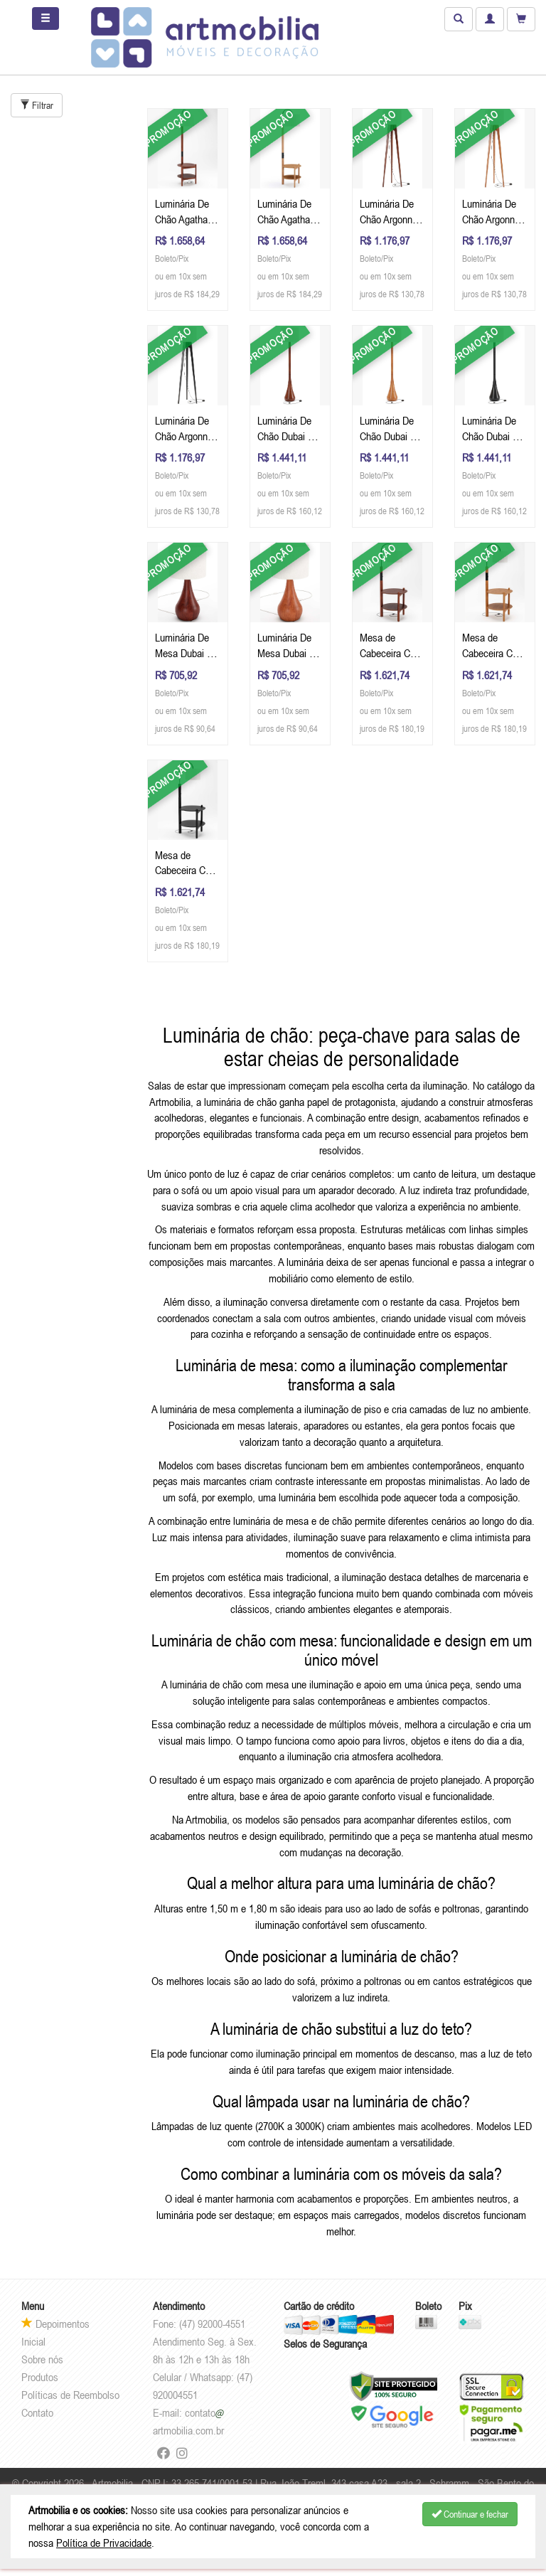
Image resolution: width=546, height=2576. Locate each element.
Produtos (39, 2376)
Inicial (33, 2341)
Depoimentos (55, 2323)
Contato (37, 2412)
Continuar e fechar (470, 2514)
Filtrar (36, 105)
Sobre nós (42, 2359)
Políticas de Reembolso (70, 2394)
